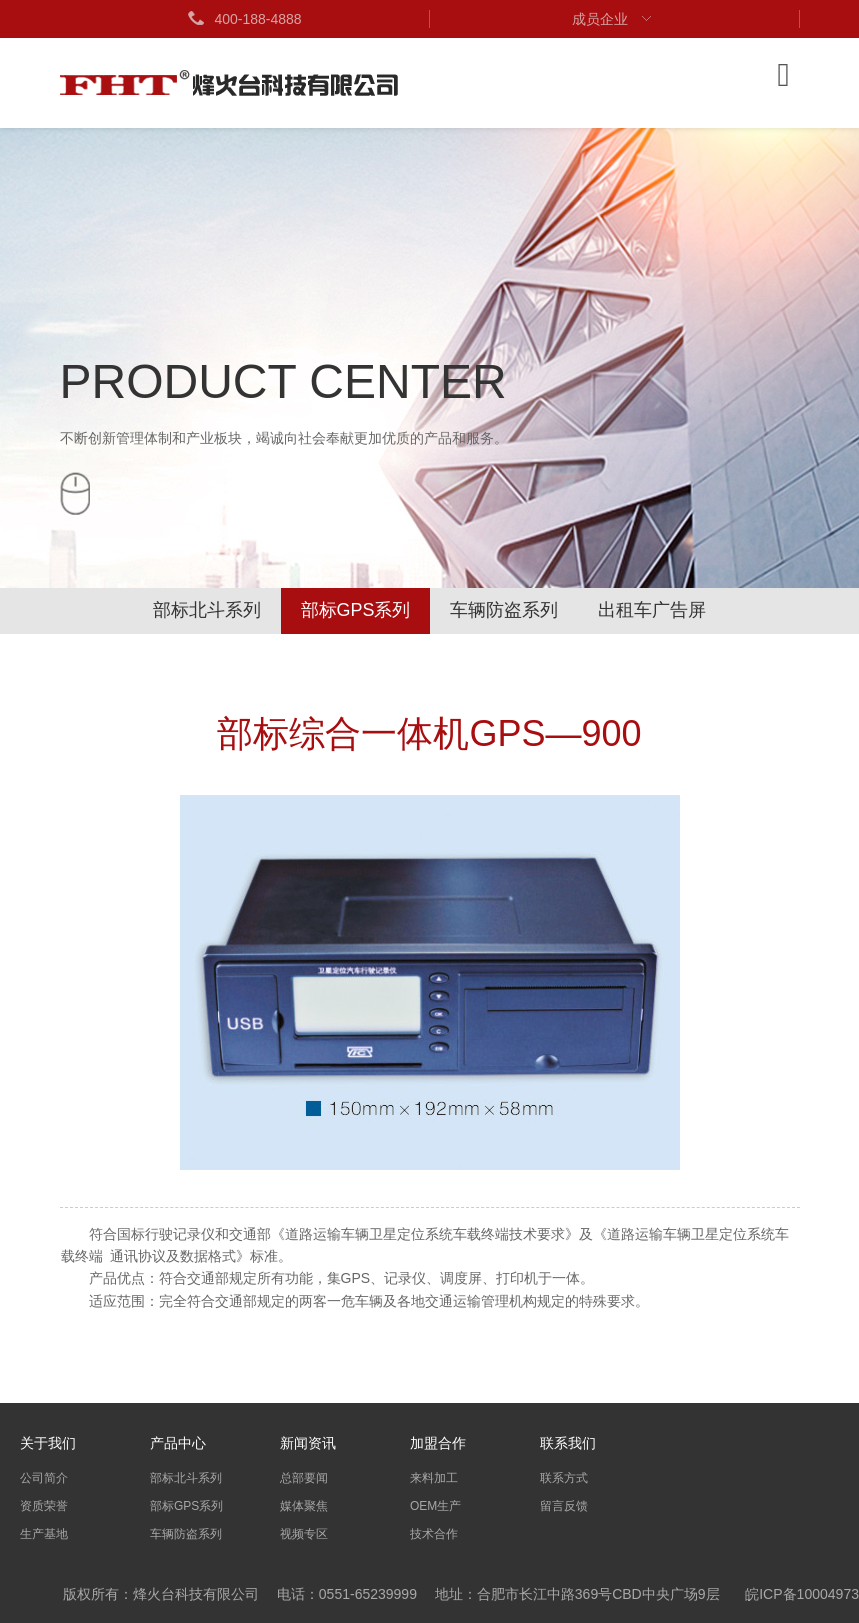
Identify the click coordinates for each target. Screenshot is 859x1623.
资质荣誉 (44, 1506)
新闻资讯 (308, 1443)
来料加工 (434, 1478)
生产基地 (44, 1534)
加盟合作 (438, 1443)
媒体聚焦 (304, 1506)
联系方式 (564, 1478)
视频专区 (304, 1534)
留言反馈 (564, 1506)
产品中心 (178, 1443)
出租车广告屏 (653, 611)
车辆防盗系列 (505, 611)
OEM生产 (435, 1506)
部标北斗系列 (206, 611)
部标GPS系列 (355, 611)
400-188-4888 (243, 19)
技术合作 (434, 1534)
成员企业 (614, 19)
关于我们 (48, 1443)
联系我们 (568, 1443)
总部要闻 (304, 1478)
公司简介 (44, 1478)
